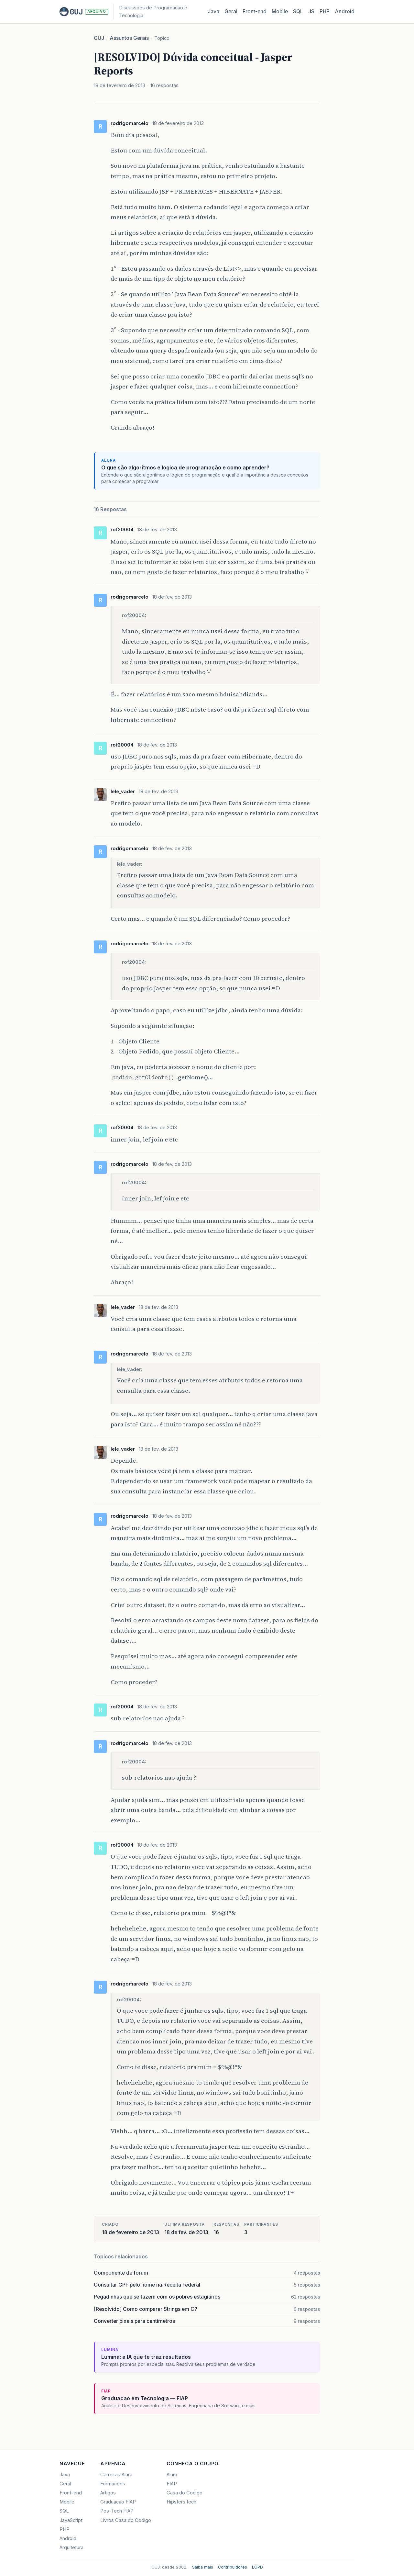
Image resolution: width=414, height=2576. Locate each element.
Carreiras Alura (116, 2475)
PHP (325, 11)
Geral (230, 11)
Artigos (108, 2493)
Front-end (71, 2493)
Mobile (280, 11)
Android (344, 11)
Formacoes (112, 2484)
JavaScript (71, 2520)
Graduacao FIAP (118, 2502)
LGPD (257, 2567)
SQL (298, 11)
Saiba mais (202, 2567)
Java (213, 11)
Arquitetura (71, 2547)
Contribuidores (232, 2567)
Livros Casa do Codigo (125, 2520)
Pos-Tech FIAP (117, 2511)
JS (311, 11)
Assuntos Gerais (129, 38)
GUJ (99, 38)
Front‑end (255, 11)
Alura (172, 2475)
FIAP (172, 2484)
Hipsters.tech (181, 2502)
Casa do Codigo (184, 2493)
